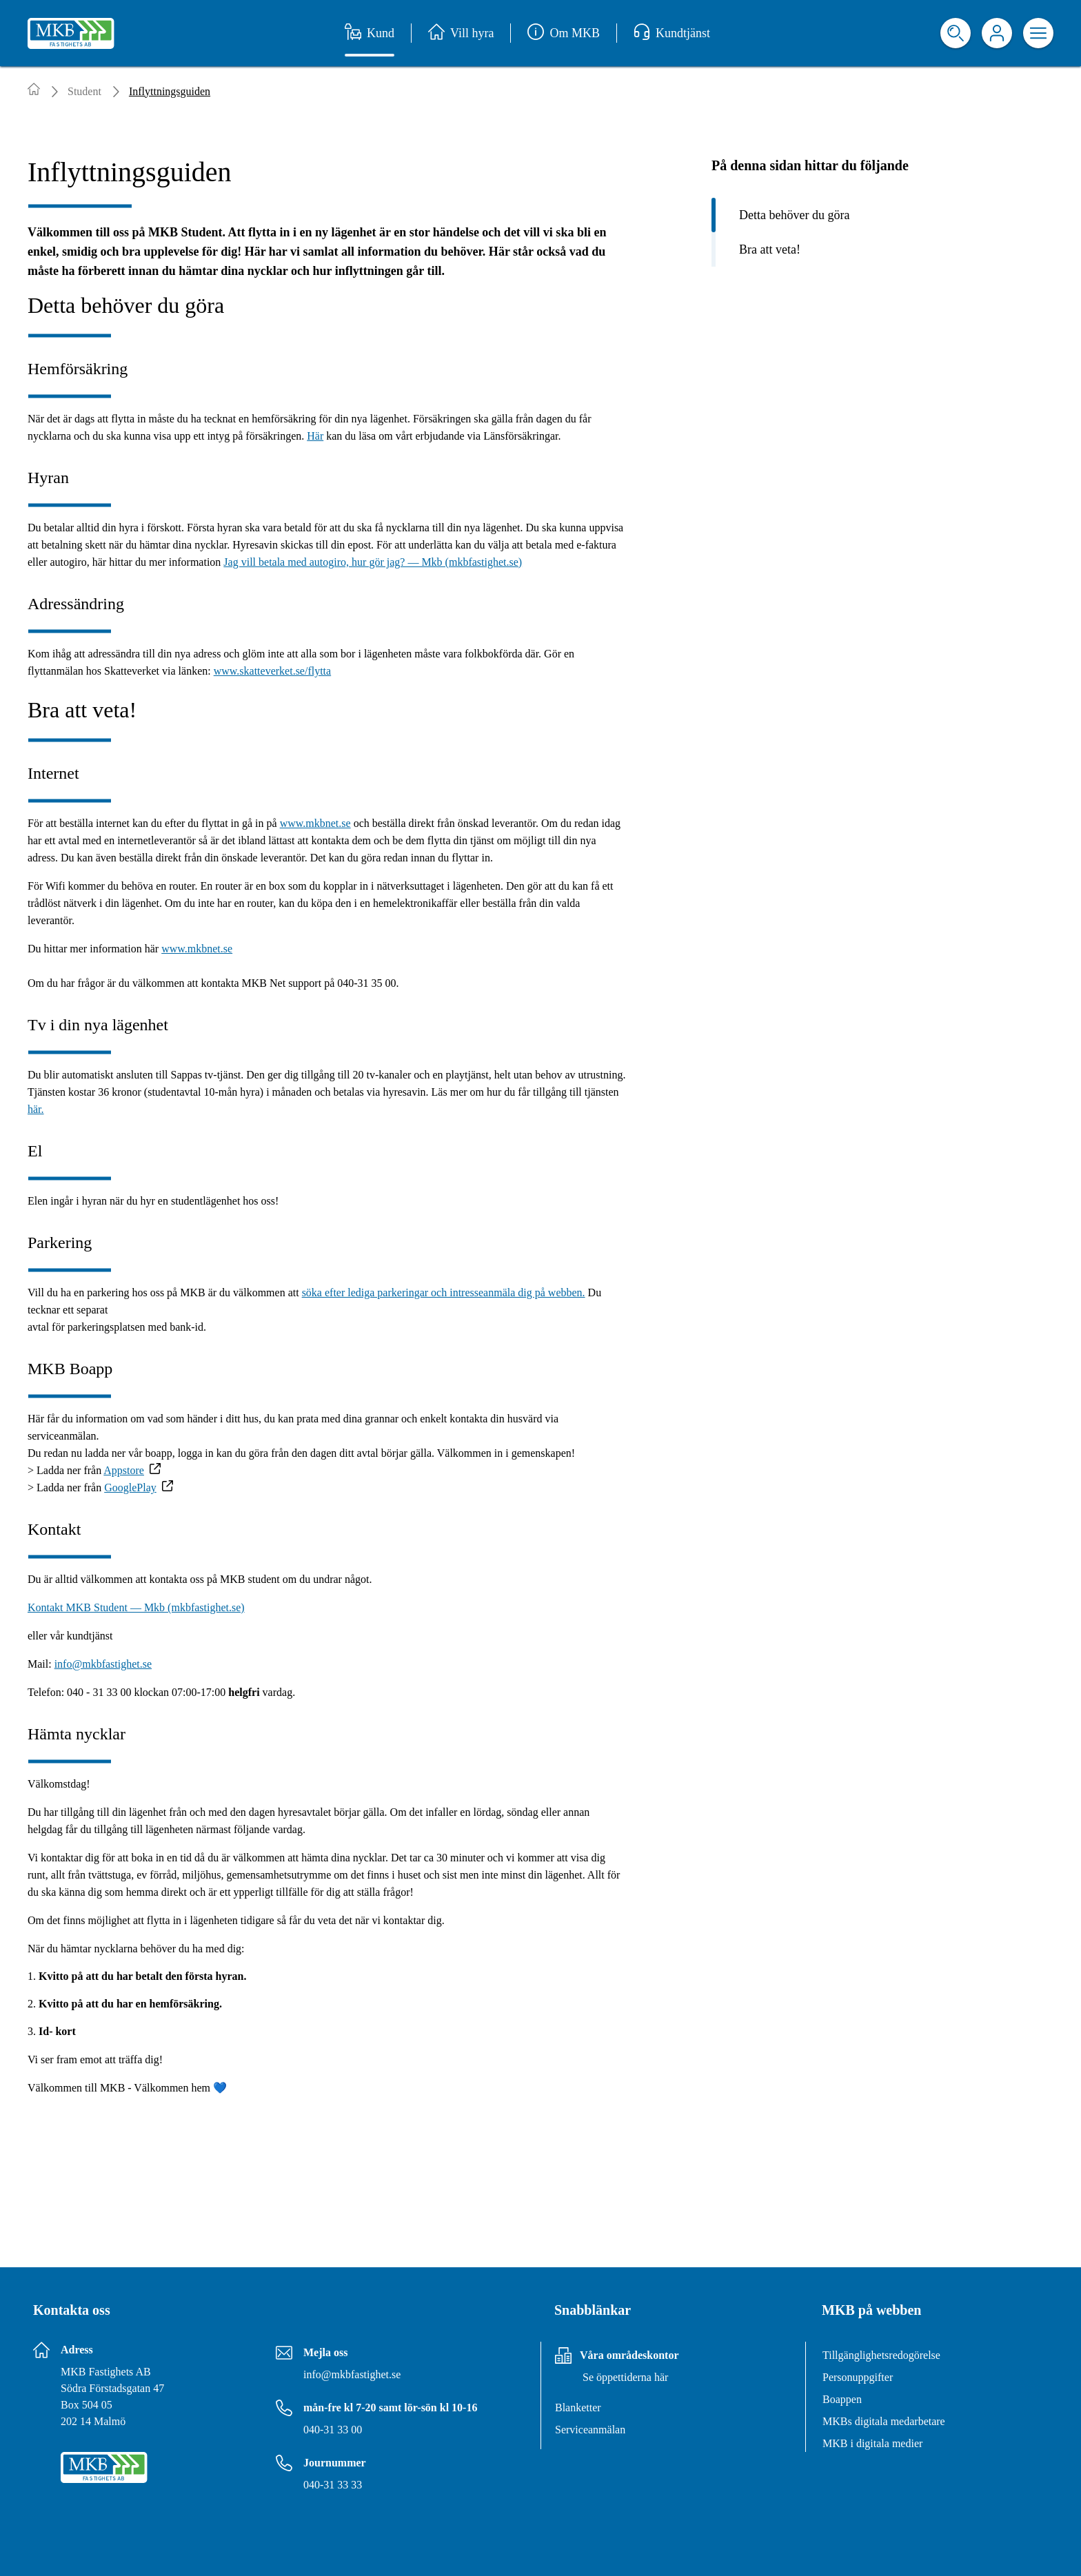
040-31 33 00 (332, 2429)
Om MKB (563, 33)
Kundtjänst (672, 33)
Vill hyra (461, 33)
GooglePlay (130, 1487)
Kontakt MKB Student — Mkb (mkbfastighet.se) (136, 1607)
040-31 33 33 (332, 2485)
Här (315, 436)
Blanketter (578, 2407)
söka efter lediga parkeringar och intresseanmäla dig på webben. (443, 1292)
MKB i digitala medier (872, 2443)
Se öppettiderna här (625, 2377)
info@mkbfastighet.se (103, 1664)
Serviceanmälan (590, 2429)
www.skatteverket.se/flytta (272, 671)
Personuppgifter (857, 2377)
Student (84, 91)
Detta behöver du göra (794, 215)
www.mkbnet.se (315, 823)
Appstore (123, 1470)
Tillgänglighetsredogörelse (881, 2355)
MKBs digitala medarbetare (883, 2421)
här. (36, 1109)
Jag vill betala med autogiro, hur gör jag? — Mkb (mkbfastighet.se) (372, 562)
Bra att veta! (769, 249)
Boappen (842, 2399)
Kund (369, 33)
